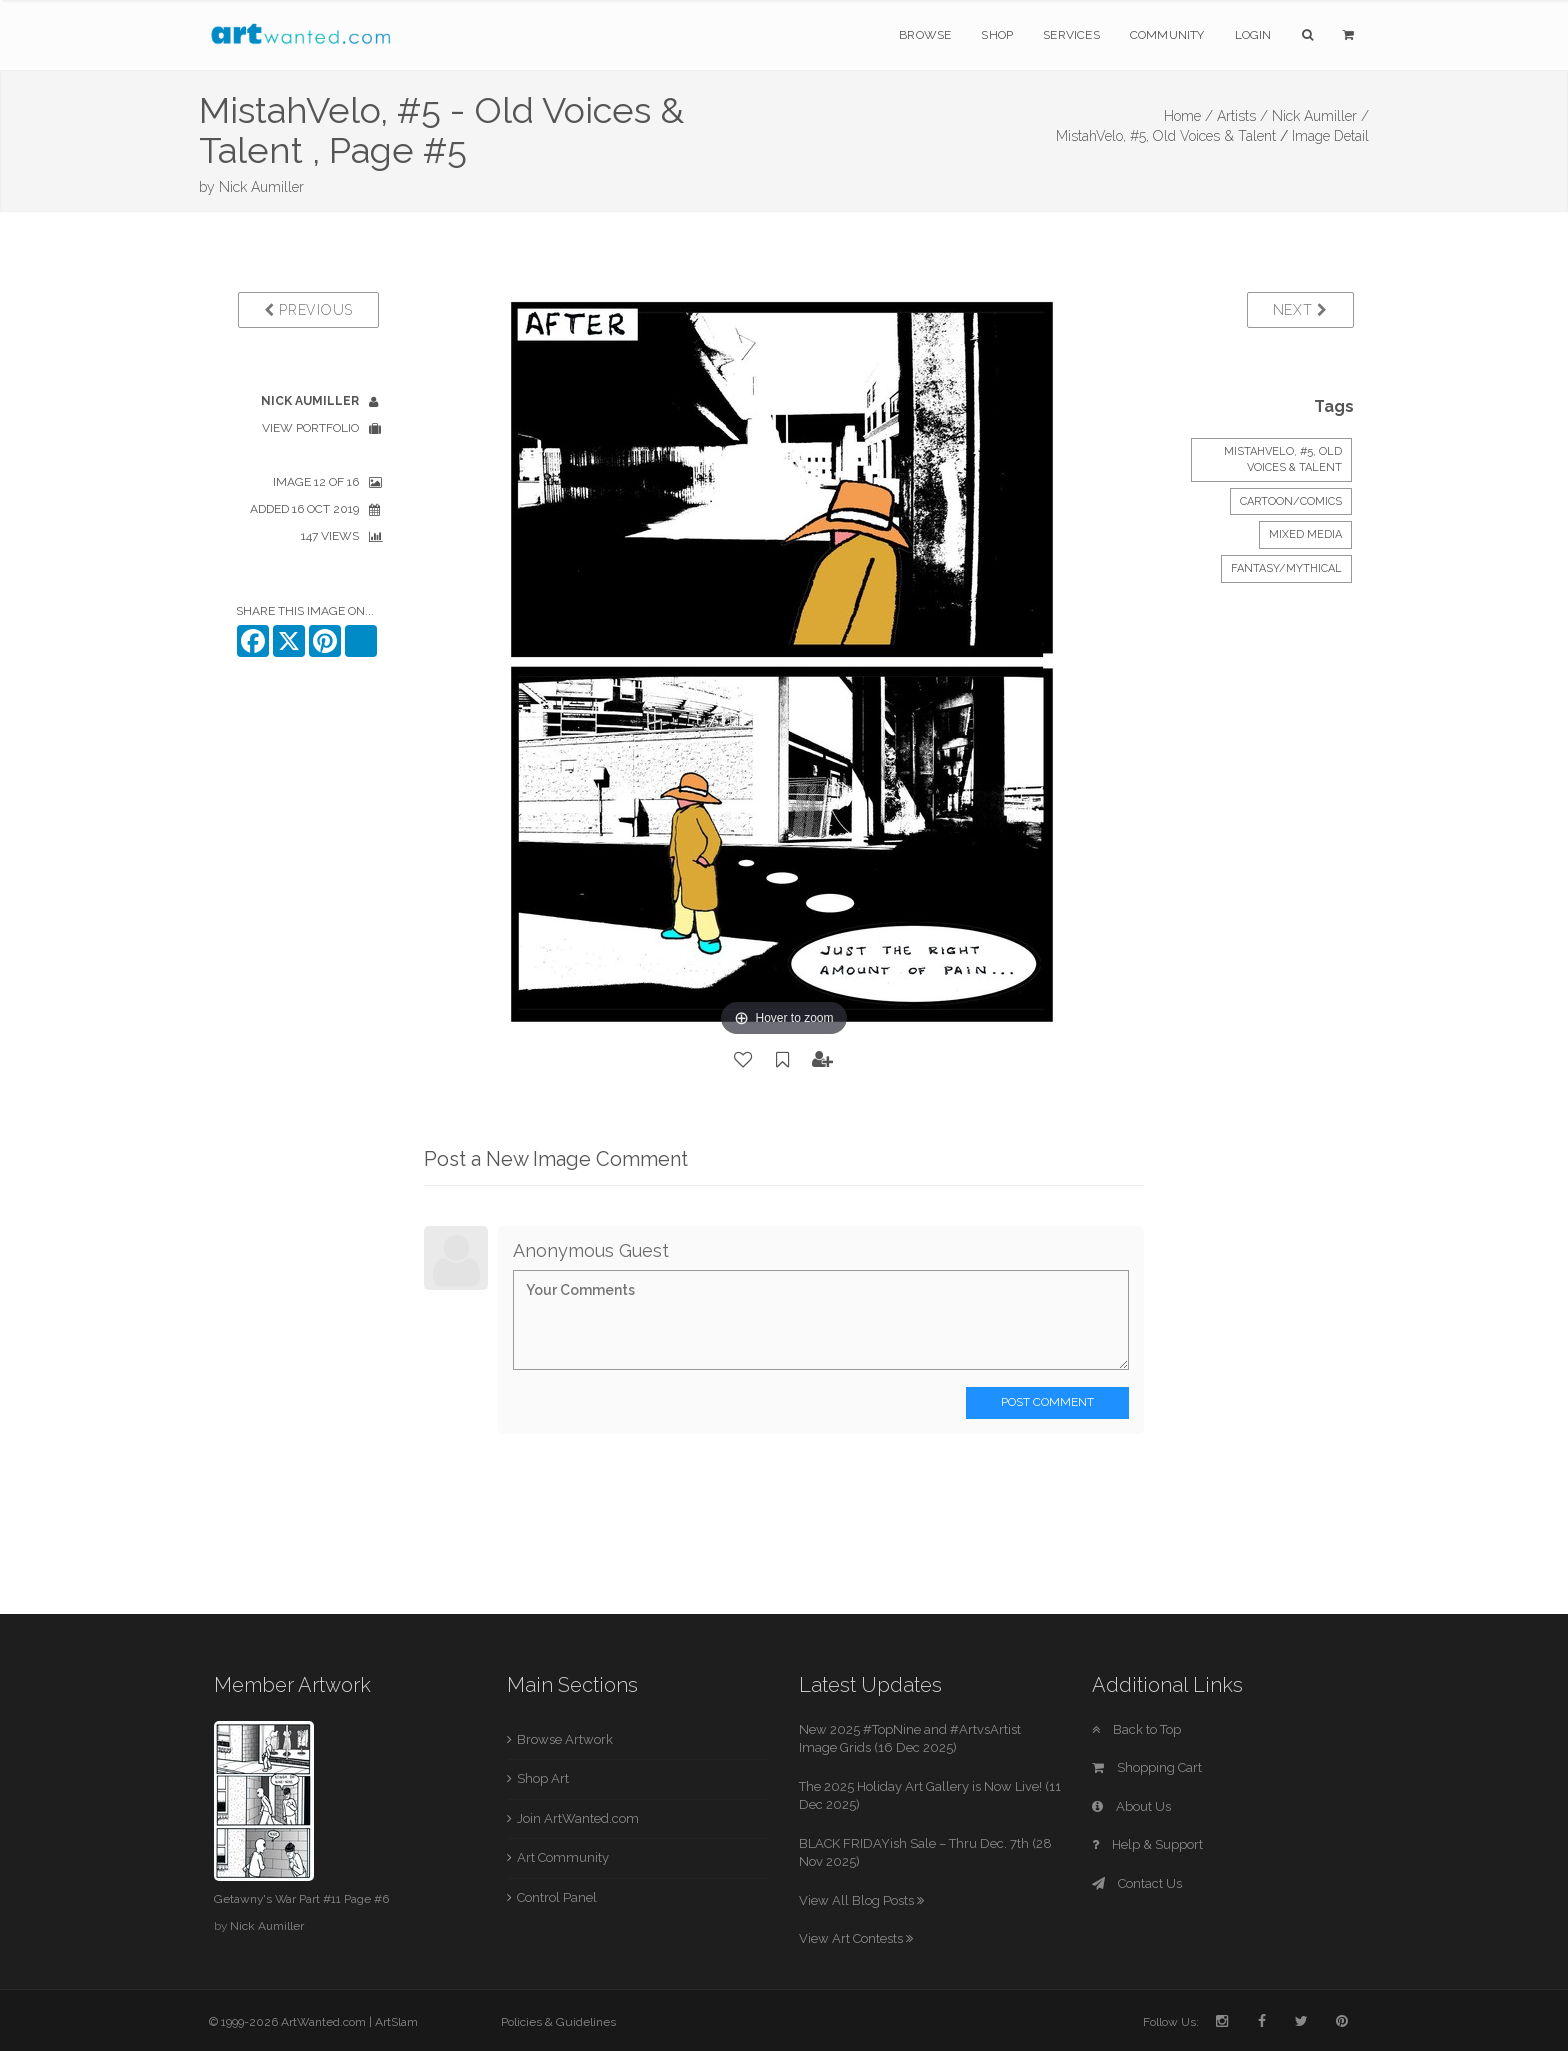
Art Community (563, 1857)
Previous (308, 310)
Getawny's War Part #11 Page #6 (301, 1899)
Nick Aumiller (261, 187)
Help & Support (1147, 1844)
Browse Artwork (565, 1739)
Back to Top (1136, 1729)
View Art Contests (856, 1938)
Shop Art (543, 1778)
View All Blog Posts (861, 1900)
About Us (1131, 1806)
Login (1253, 35)
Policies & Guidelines (558, 2022)
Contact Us (1137, 1883)
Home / (1188, 116)
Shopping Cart (1147, 1767)
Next (1300, 310)
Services (1071, 35)
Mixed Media (1305, 534)
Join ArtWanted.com (578, 1818)
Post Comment (1047, 1402)
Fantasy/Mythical (1286, 568)
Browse (925, 35)
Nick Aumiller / (1320, 116)
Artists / (1242, 116)
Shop (997, 35)
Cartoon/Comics (1291, 501)
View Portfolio (310, 428)
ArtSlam (396, 2022)
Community (1167, 35)
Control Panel (557, 1897)
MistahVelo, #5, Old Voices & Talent (1166, 136)
